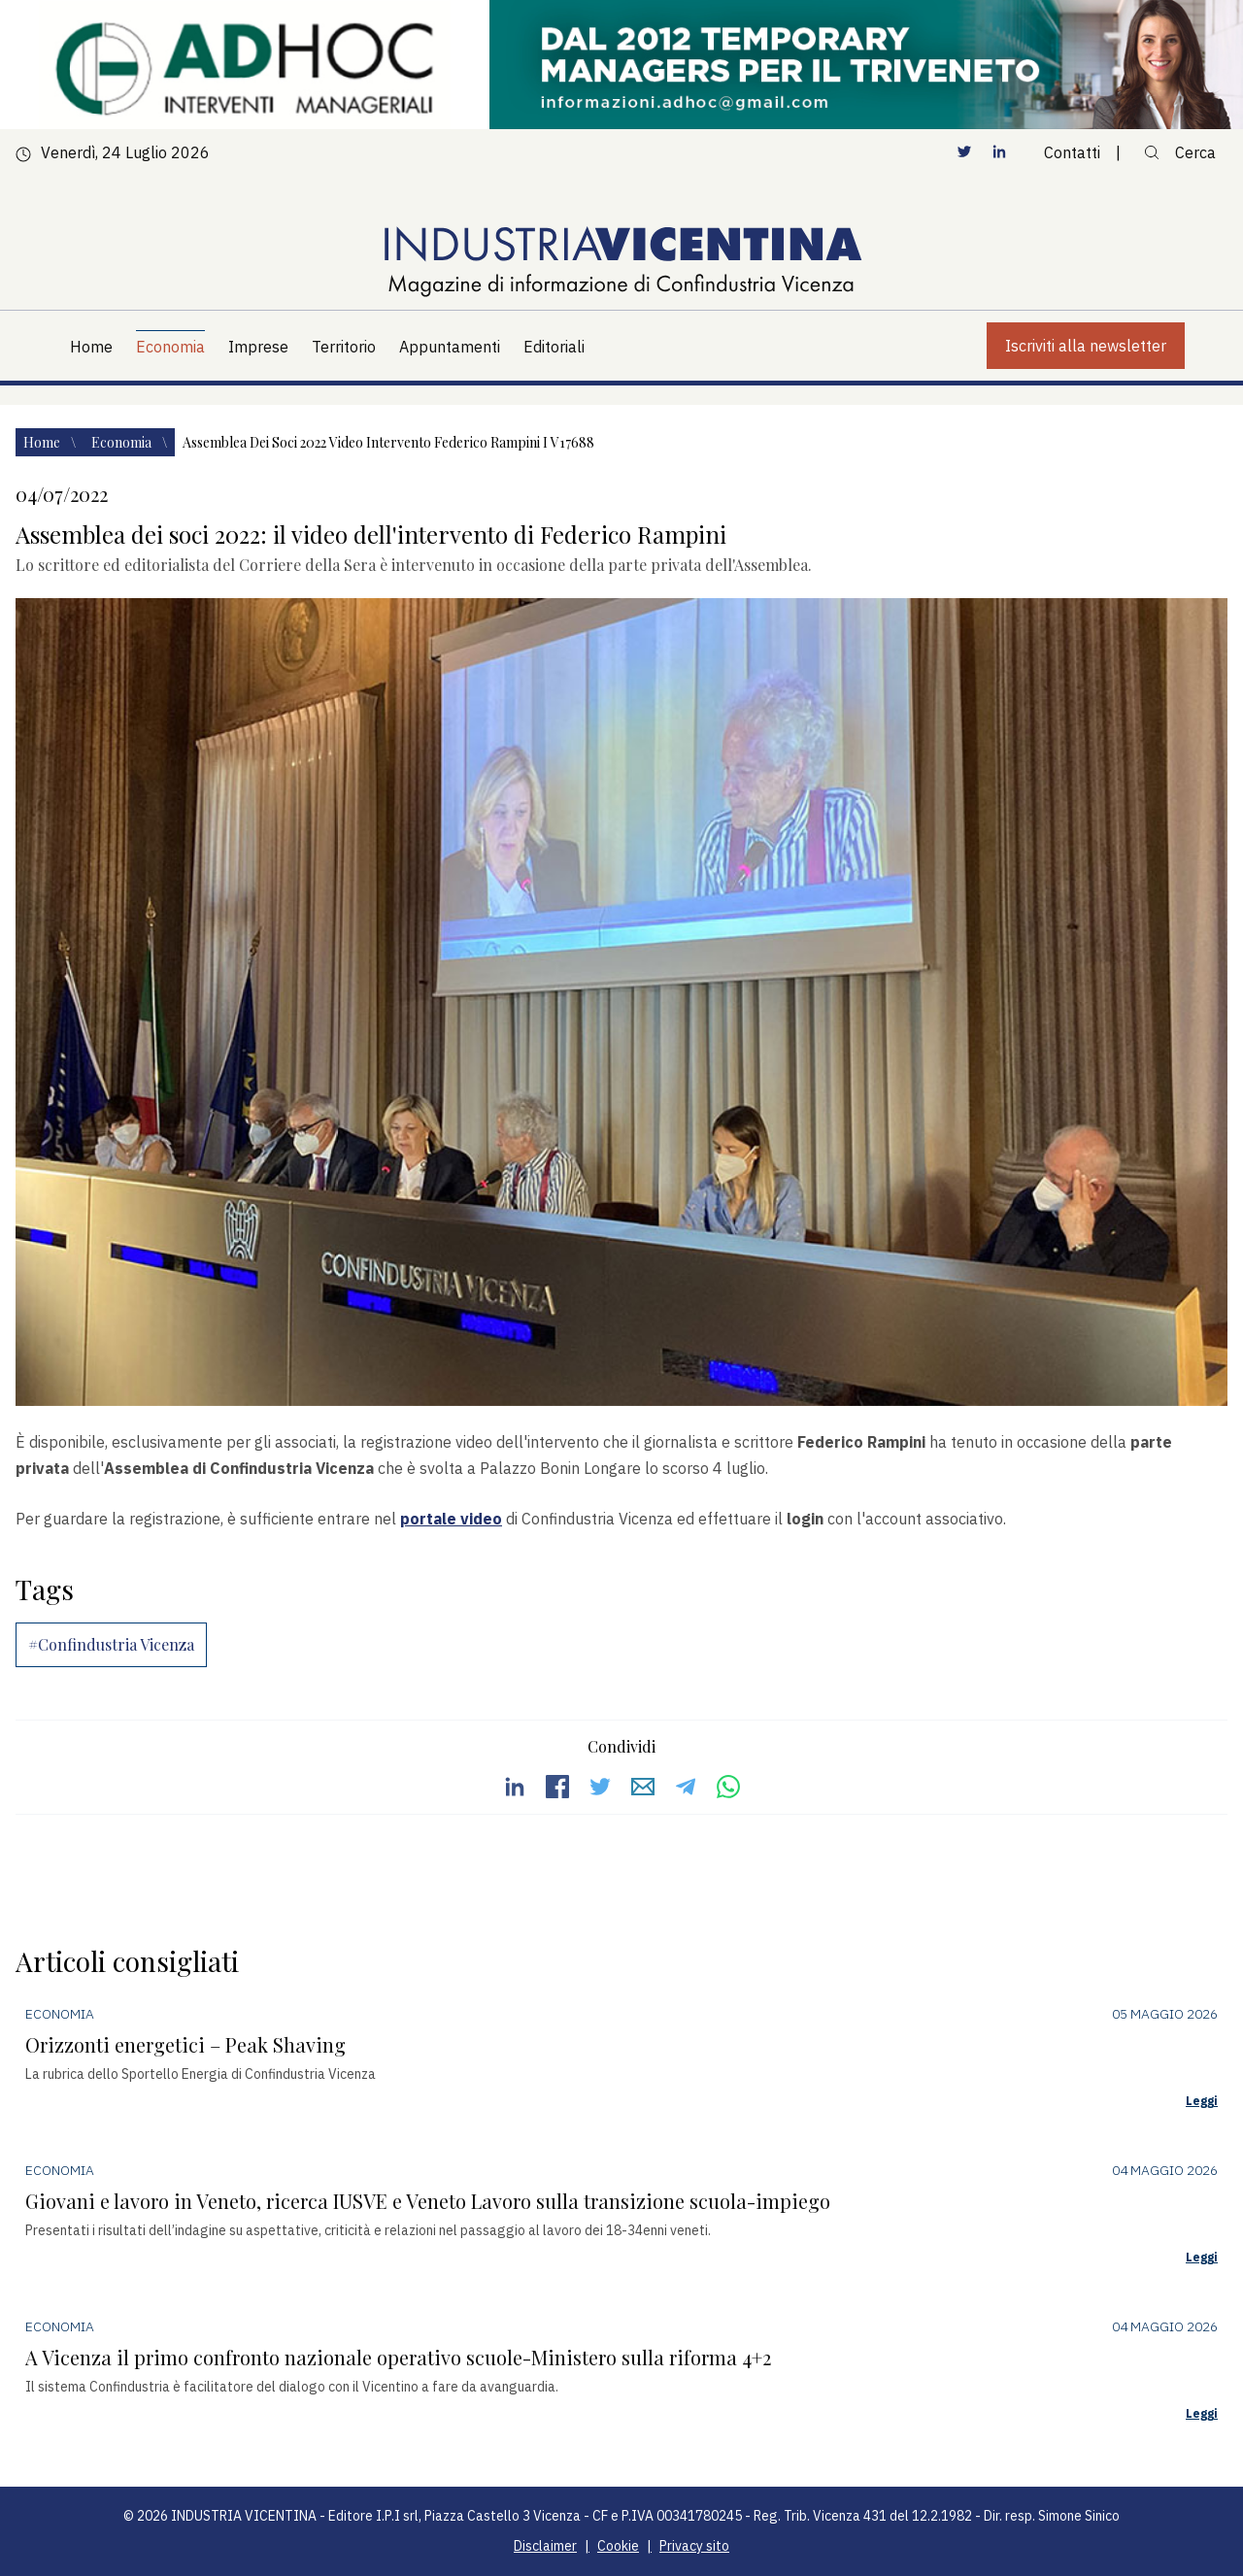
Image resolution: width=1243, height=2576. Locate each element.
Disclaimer (545, 2546)
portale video (451, 1518)
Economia (122, 442)
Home (43, 442)
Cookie (618, 2546)
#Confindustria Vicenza (111, 1644)
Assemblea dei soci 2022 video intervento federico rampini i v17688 (388, 442)
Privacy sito (694, 2546)
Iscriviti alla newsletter (1085, 345)
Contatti (1072, 152)
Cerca (1180, 152)
